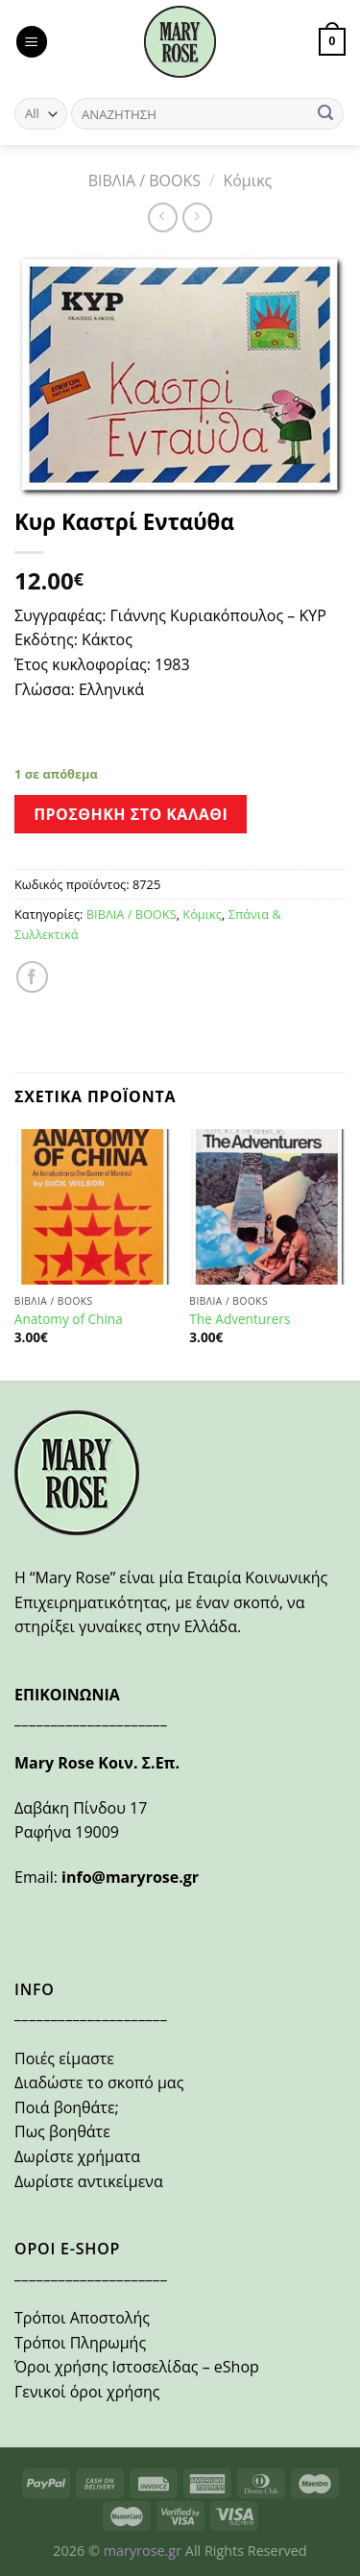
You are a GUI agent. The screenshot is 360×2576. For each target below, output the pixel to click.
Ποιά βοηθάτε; (66, 2107)
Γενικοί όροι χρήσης (87, 2391)
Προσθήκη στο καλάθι (131, 814)
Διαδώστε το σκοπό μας (98, 2082)
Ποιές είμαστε (64, 2058)
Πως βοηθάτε (62, 2131)
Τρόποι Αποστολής (82, 2317)
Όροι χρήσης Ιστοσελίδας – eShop (136, 2366)
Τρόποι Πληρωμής (80, 2342)
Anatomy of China (68, 1319)
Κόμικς (247, 180)
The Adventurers (239, 1319)
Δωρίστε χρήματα (77, 2156)
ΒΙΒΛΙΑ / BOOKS (144, 180)
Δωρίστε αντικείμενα (88, 2181)
